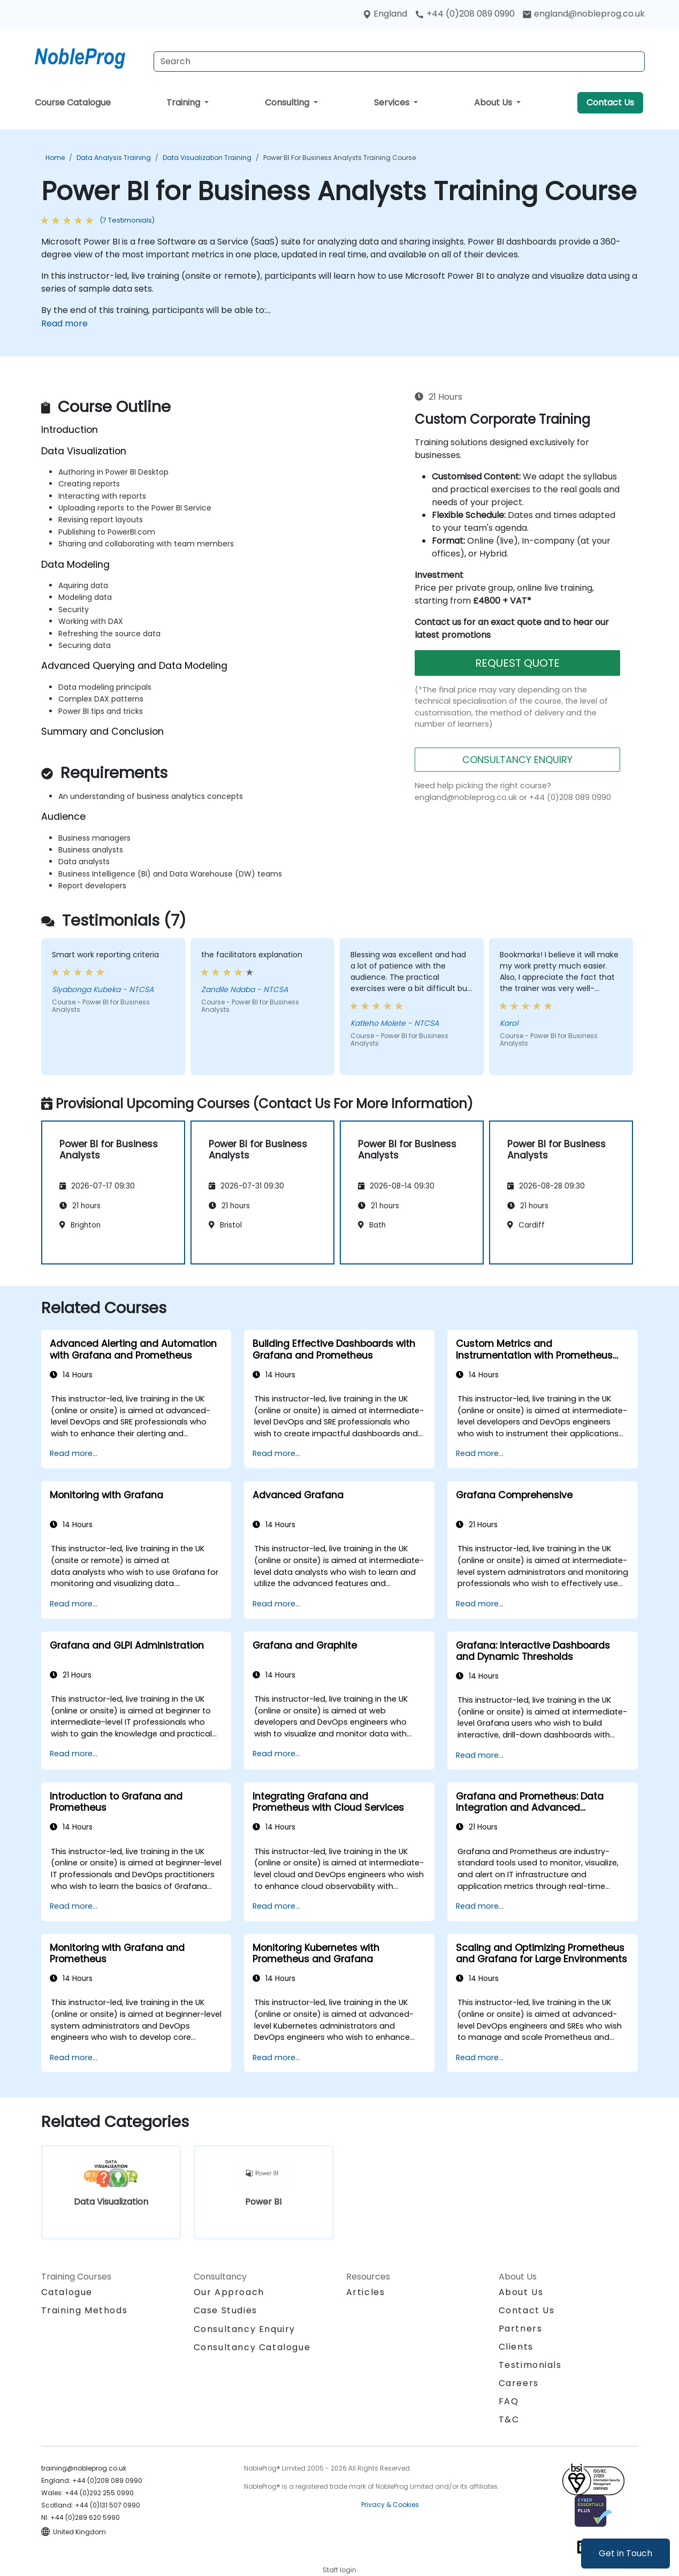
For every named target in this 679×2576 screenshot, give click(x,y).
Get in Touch (625, 2553)
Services (392, 102)
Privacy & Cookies (390, 2504)
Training (184, 102)
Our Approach (229, 2292)
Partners (521, 2328)
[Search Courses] (399, 61)
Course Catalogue (73, 102)
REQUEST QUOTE (517, 663)
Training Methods (84, 2310)
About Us (494, 102)
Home (55, 157)
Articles (365, 2292)
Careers (519, 2383)
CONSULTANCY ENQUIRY (517, 759)
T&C (509, 2419)
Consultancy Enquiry (244, 2329)
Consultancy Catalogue (252, 2347)
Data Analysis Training (114, 157)
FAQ (509, 2401)
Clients (516, 2347)
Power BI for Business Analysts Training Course (339, 157)
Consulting (288, 102)
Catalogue (67, 2292)
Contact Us (610, 102)
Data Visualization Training (207, 157)
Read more (64, 323)
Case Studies (225, 2310)
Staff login (339, 2569)
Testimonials (530, 2365)
